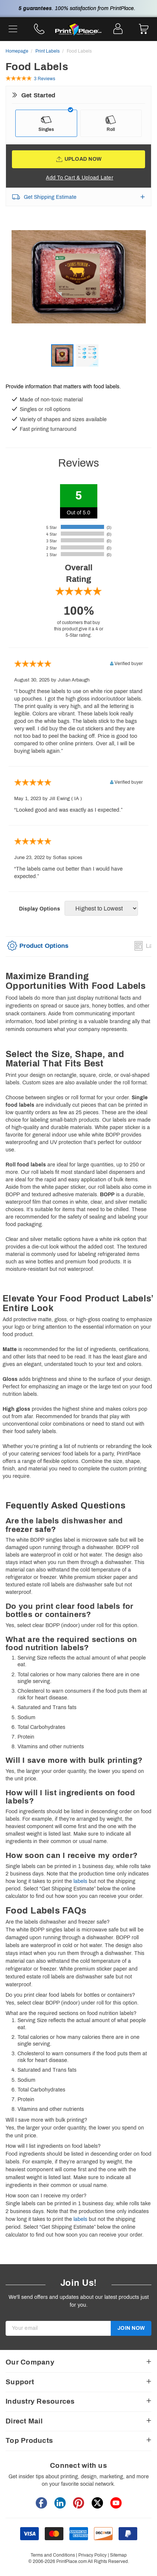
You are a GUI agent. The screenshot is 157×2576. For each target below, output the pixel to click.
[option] (78, 287)
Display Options (39, 909)
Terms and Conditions (53, 2555)
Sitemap (118, 2555)
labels (80, 1881)
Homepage (17, 51)
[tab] (37, 948)
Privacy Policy (92, 2555)
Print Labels (47, 51)
